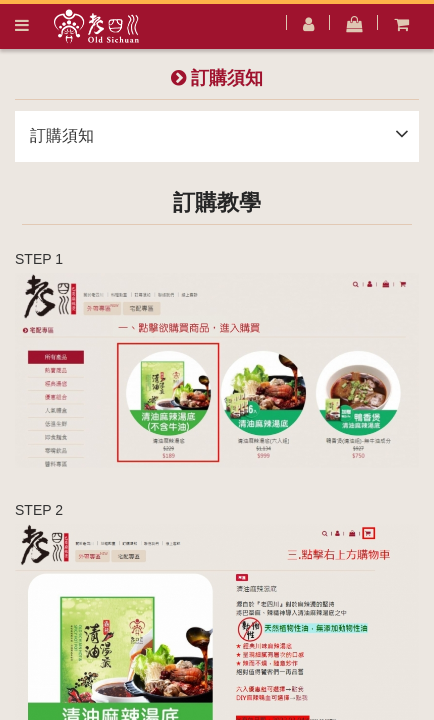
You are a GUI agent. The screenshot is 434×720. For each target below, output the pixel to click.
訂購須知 (219, 135)
